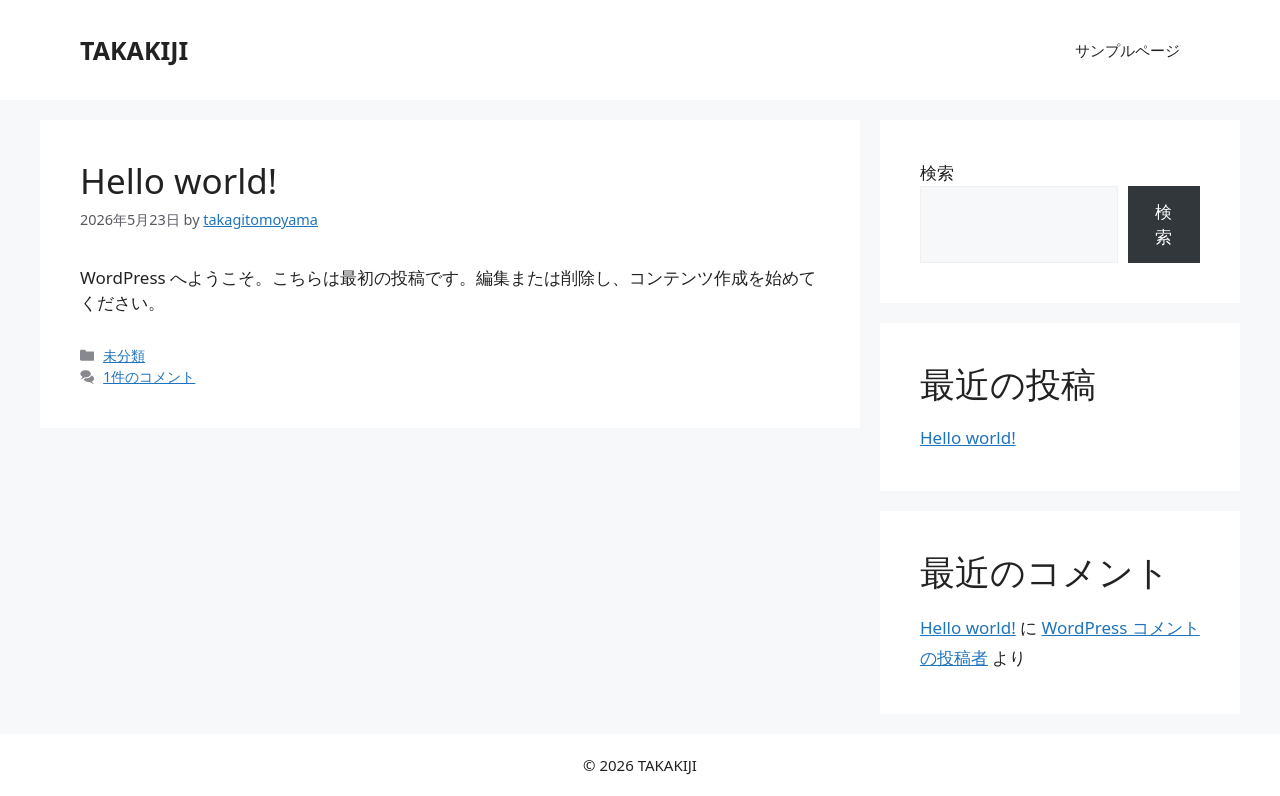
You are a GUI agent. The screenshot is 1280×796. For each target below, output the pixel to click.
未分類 (124, 355)
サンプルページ (1127, 50)
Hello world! (178, 180)
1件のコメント (149, 376)
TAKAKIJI (134, 50)
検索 (937, 172)
